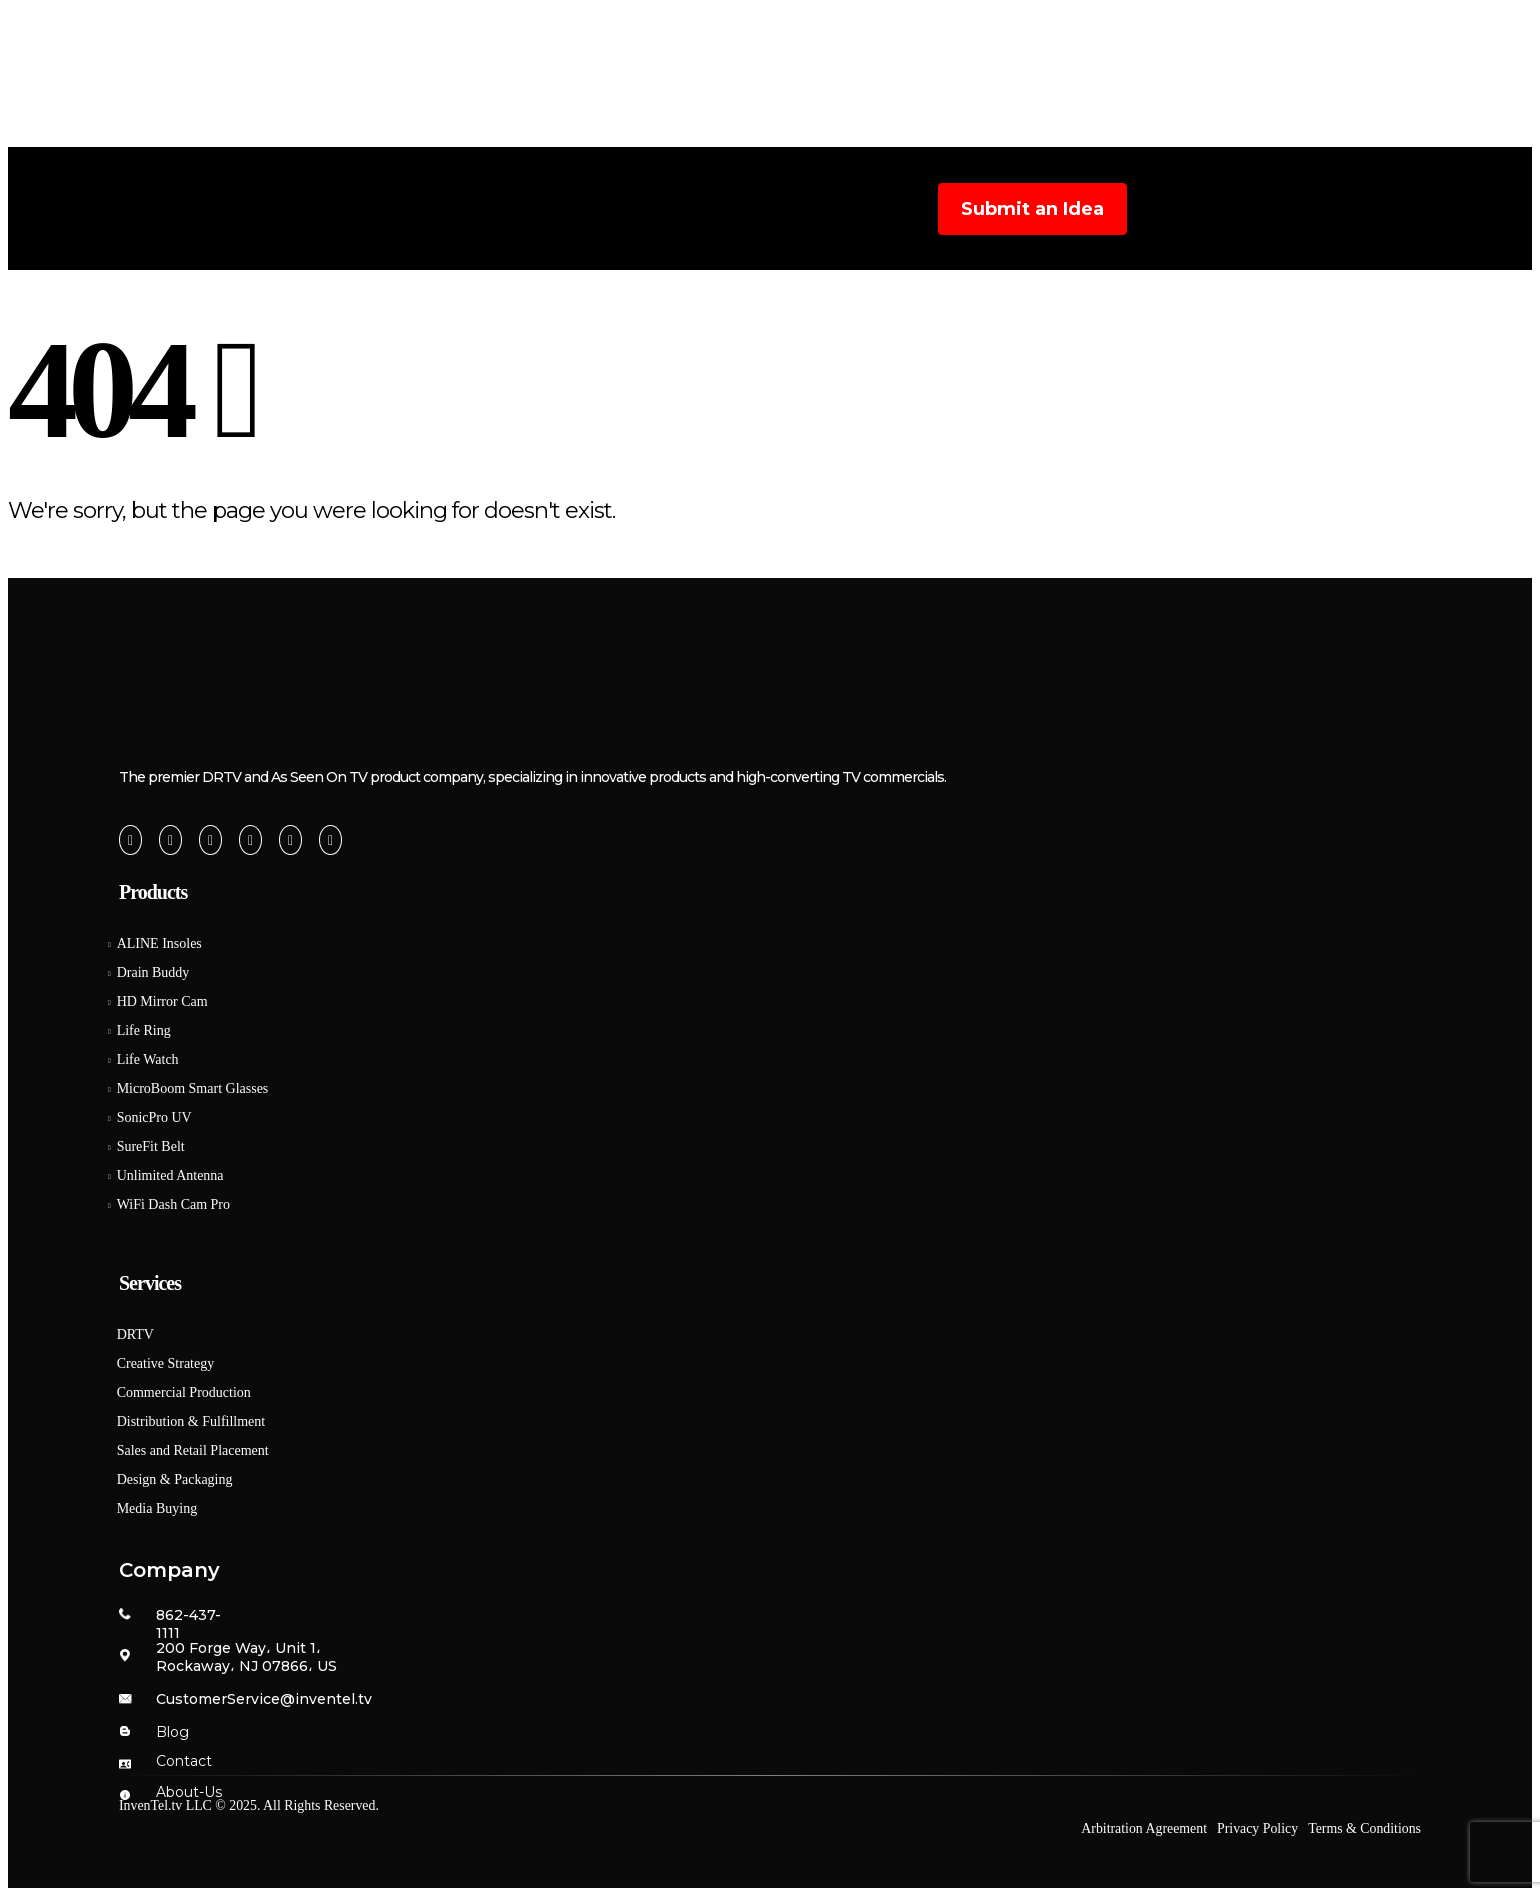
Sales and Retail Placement (193, 1450)
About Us (586, 133)
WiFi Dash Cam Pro (173, 1204)
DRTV (135, 1334)
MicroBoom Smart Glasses (193, 1088)
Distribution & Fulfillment (191, 1421)
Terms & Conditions (1364, 1828)
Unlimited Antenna (170, 1175)
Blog (982, 133)
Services (727, 133)
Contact (184, 1761)
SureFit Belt (151, 1146)
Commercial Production (184, 1392)
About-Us (189, 1792)
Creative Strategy (166, 1363)
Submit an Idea (1032, 209)
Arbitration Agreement (1144, 1828)
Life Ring (144, 1030)
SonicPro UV (154, 1117)
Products (868, 133)
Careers (1080, 133)
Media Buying (157, 1508)
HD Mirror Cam (162, 1001)
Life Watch (148, 1059)
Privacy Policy (1257, 1828)
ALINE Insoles (159, 943)
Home (466, 133)
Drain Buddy (153, 972)
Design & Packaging (175, 1479)
